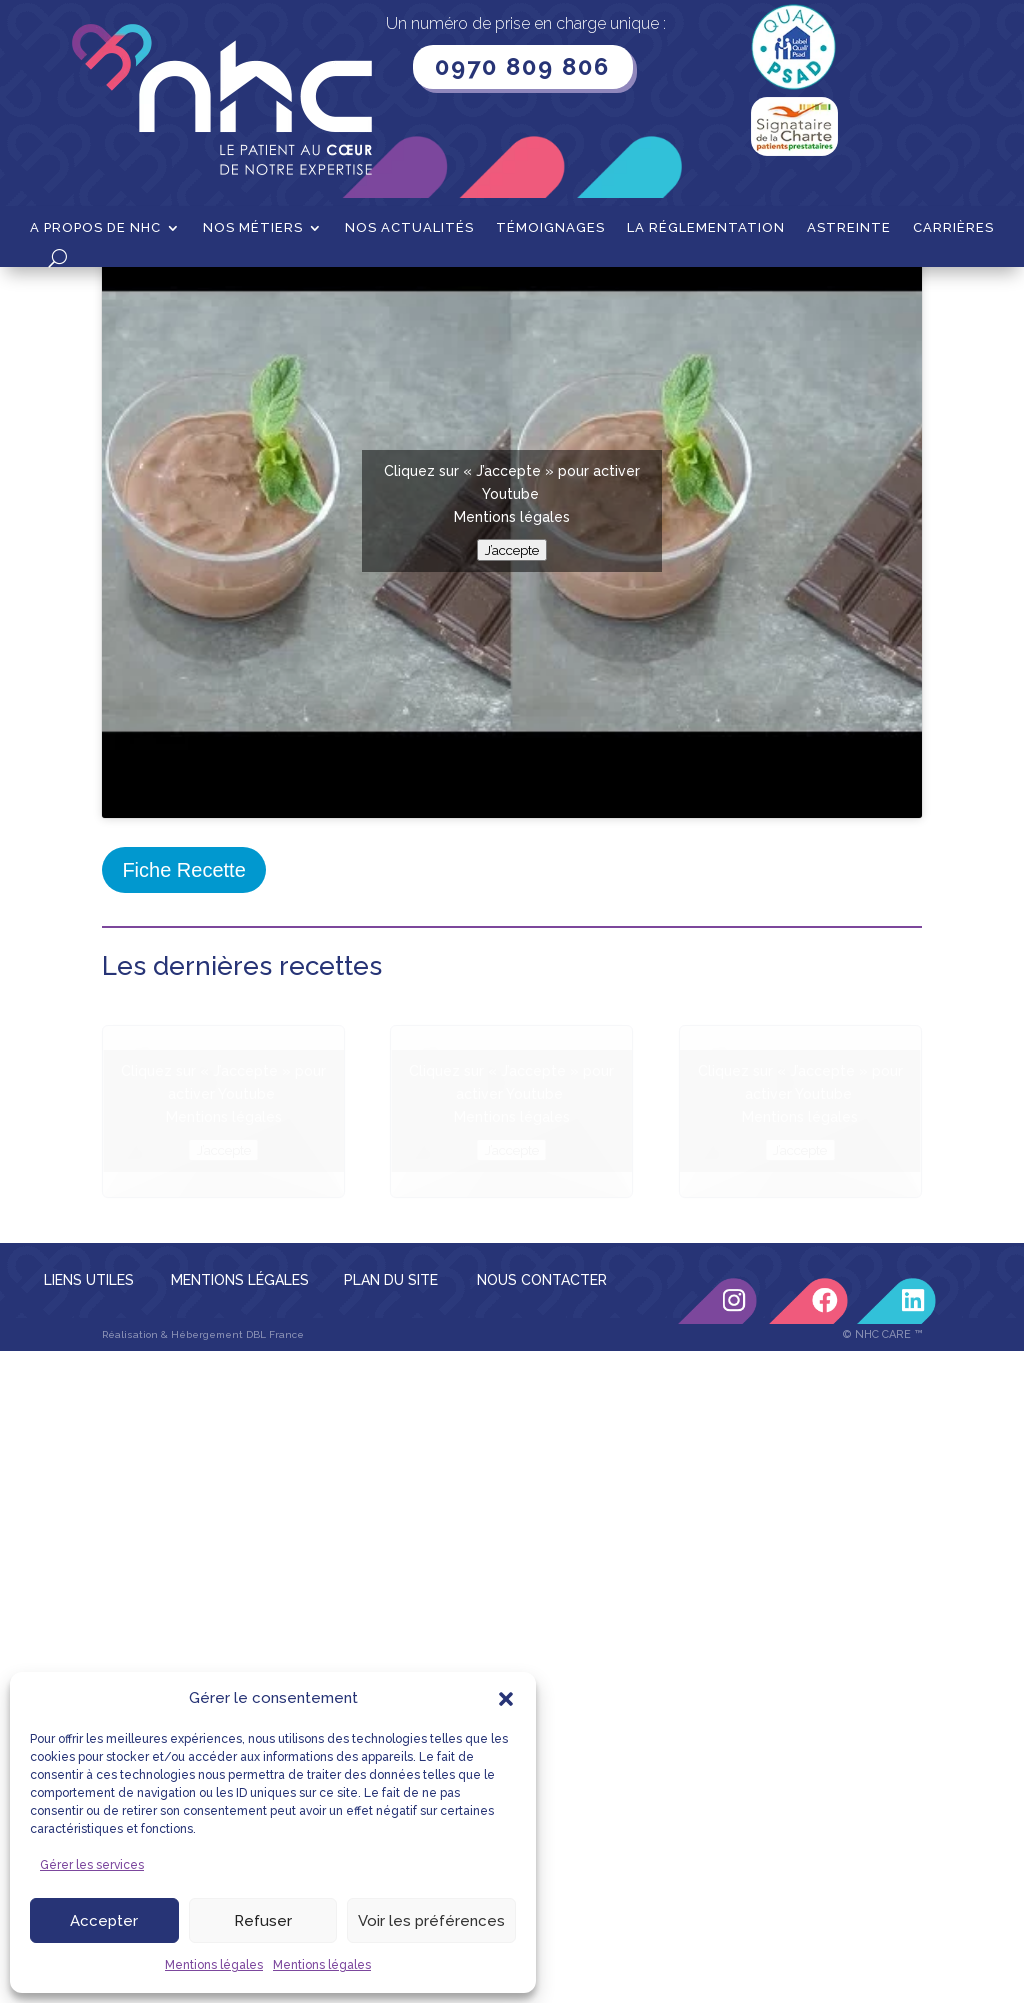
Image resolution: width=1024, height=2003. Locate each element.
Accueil (126, 298)
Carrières (953, 228)
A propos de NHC (95, 228)
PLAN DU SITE (391, 1491)
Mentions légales (214, 1965)
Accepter (104, 1921)
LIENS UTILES (89, 1491)
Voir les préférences (431, 1921)
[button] (506, 1699)
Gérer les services (92, 1865)
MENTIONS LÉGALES (240, 1491)
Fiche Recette (183, 1081)
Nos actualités (409, 228)
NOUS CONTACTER (542, 1491)
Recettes (199, 298)
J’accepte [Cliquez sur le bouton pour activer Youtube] (512, 761)
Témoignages (550, 228)
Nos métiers (253, 228)
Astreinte (849, 228)
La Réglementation (706, 228)
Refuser (263, 1921)
